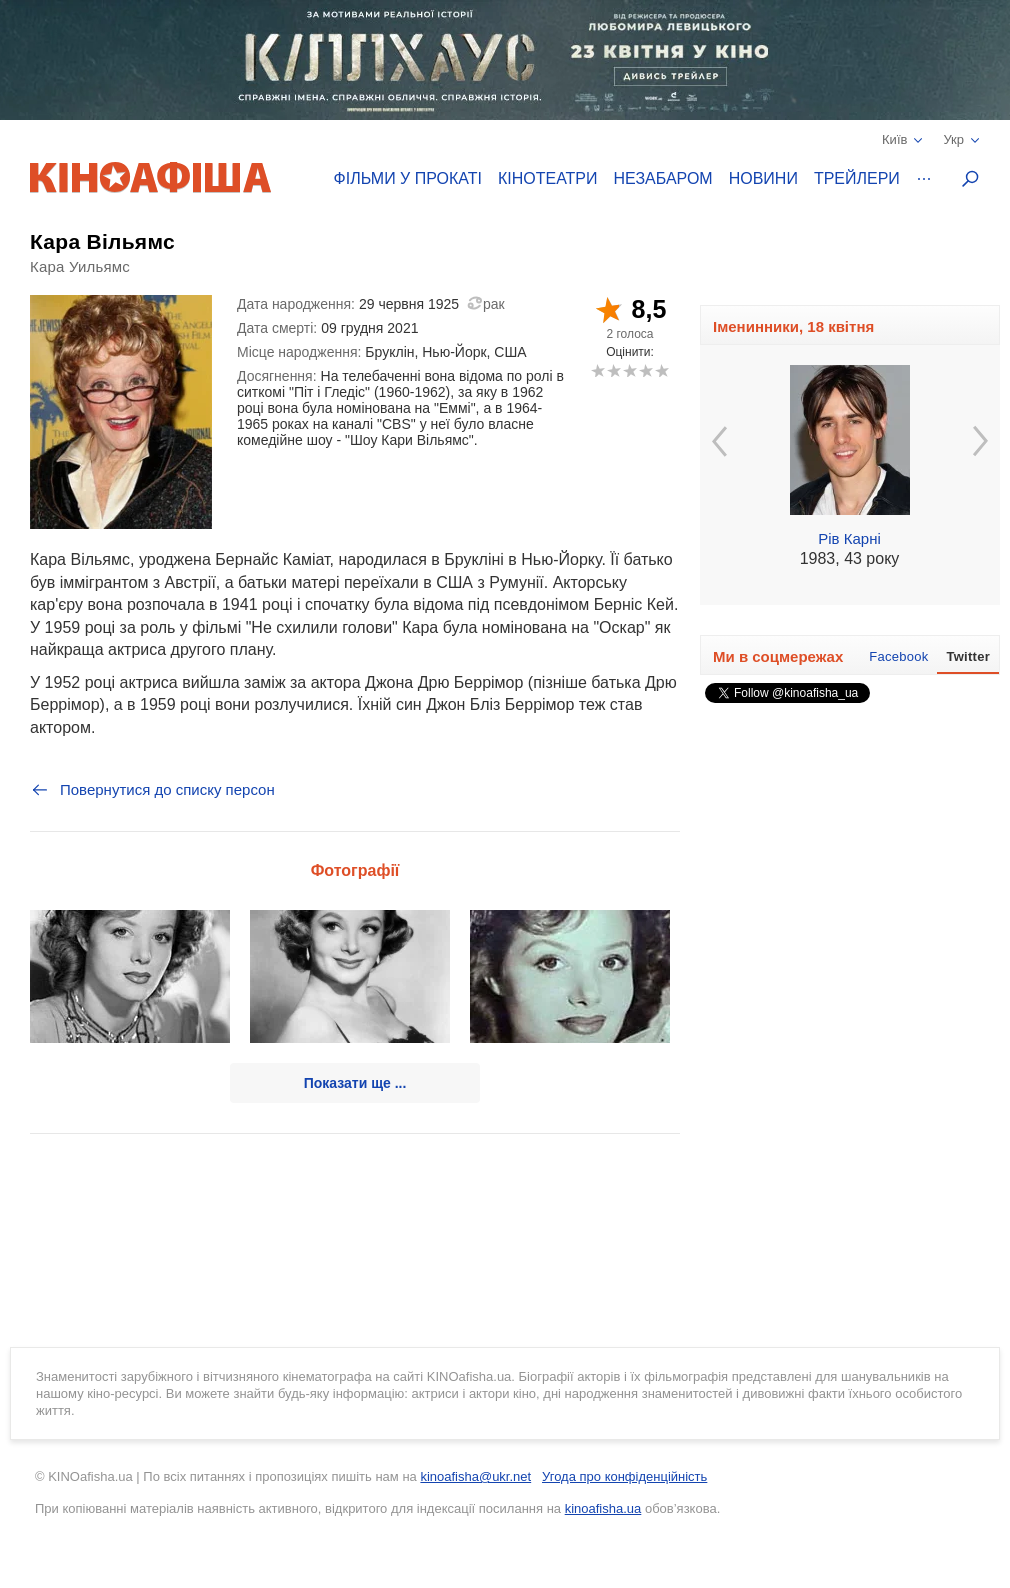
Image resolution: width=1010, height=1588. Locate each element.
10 (661, 370)
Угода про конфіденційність (624, 1476)
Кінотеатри (548, 178)
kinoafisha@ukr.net (475, 1476)
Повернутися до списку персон (152, 790)
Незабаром (663, 178)
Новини (763, 178)
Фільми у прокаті (408, 178)
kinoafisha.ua (603, 1508)
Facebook (898, 656)
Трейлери (857, 178)
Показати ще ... (355, 1083)
